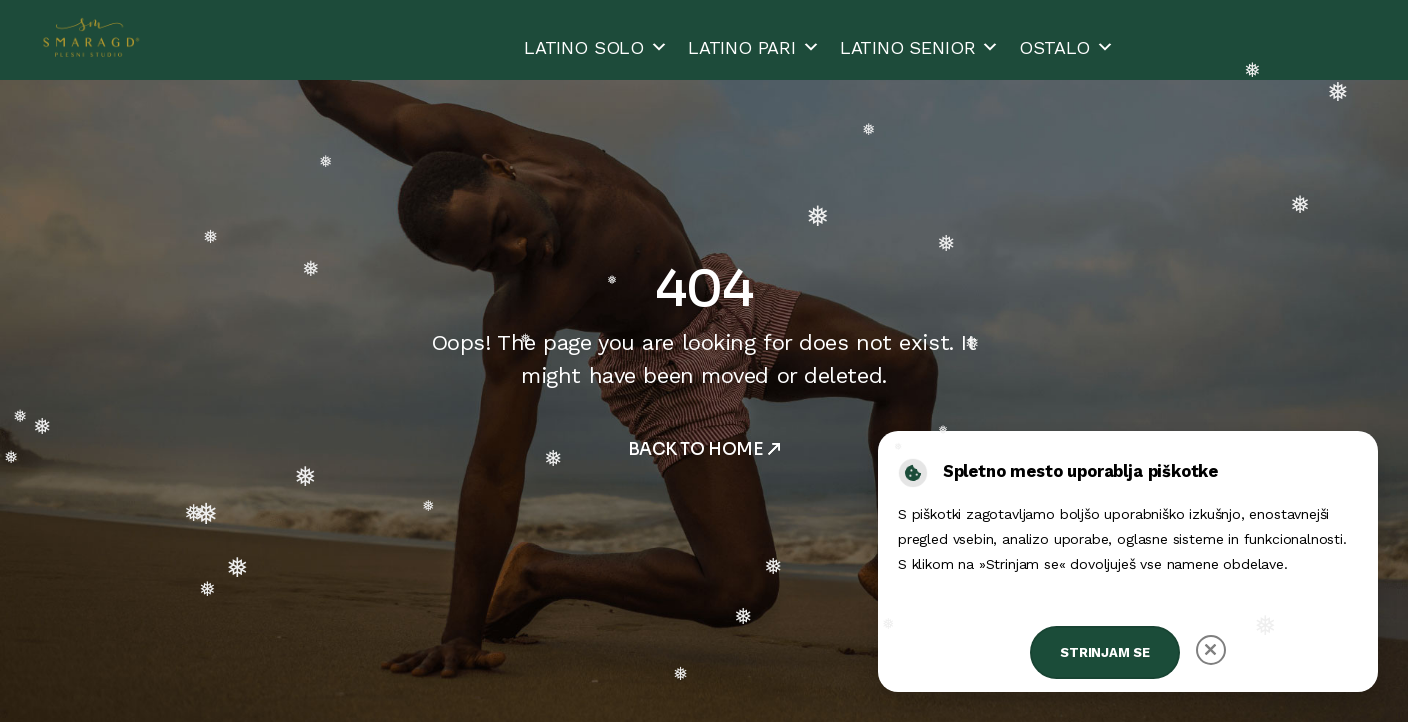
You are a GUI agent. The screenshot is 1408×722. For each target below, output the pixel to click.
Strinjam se (1105, 652)
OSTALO (1066, 47)
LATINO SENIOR (920, 47)
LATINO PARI (754, 47)
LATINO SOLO (596, 47)
